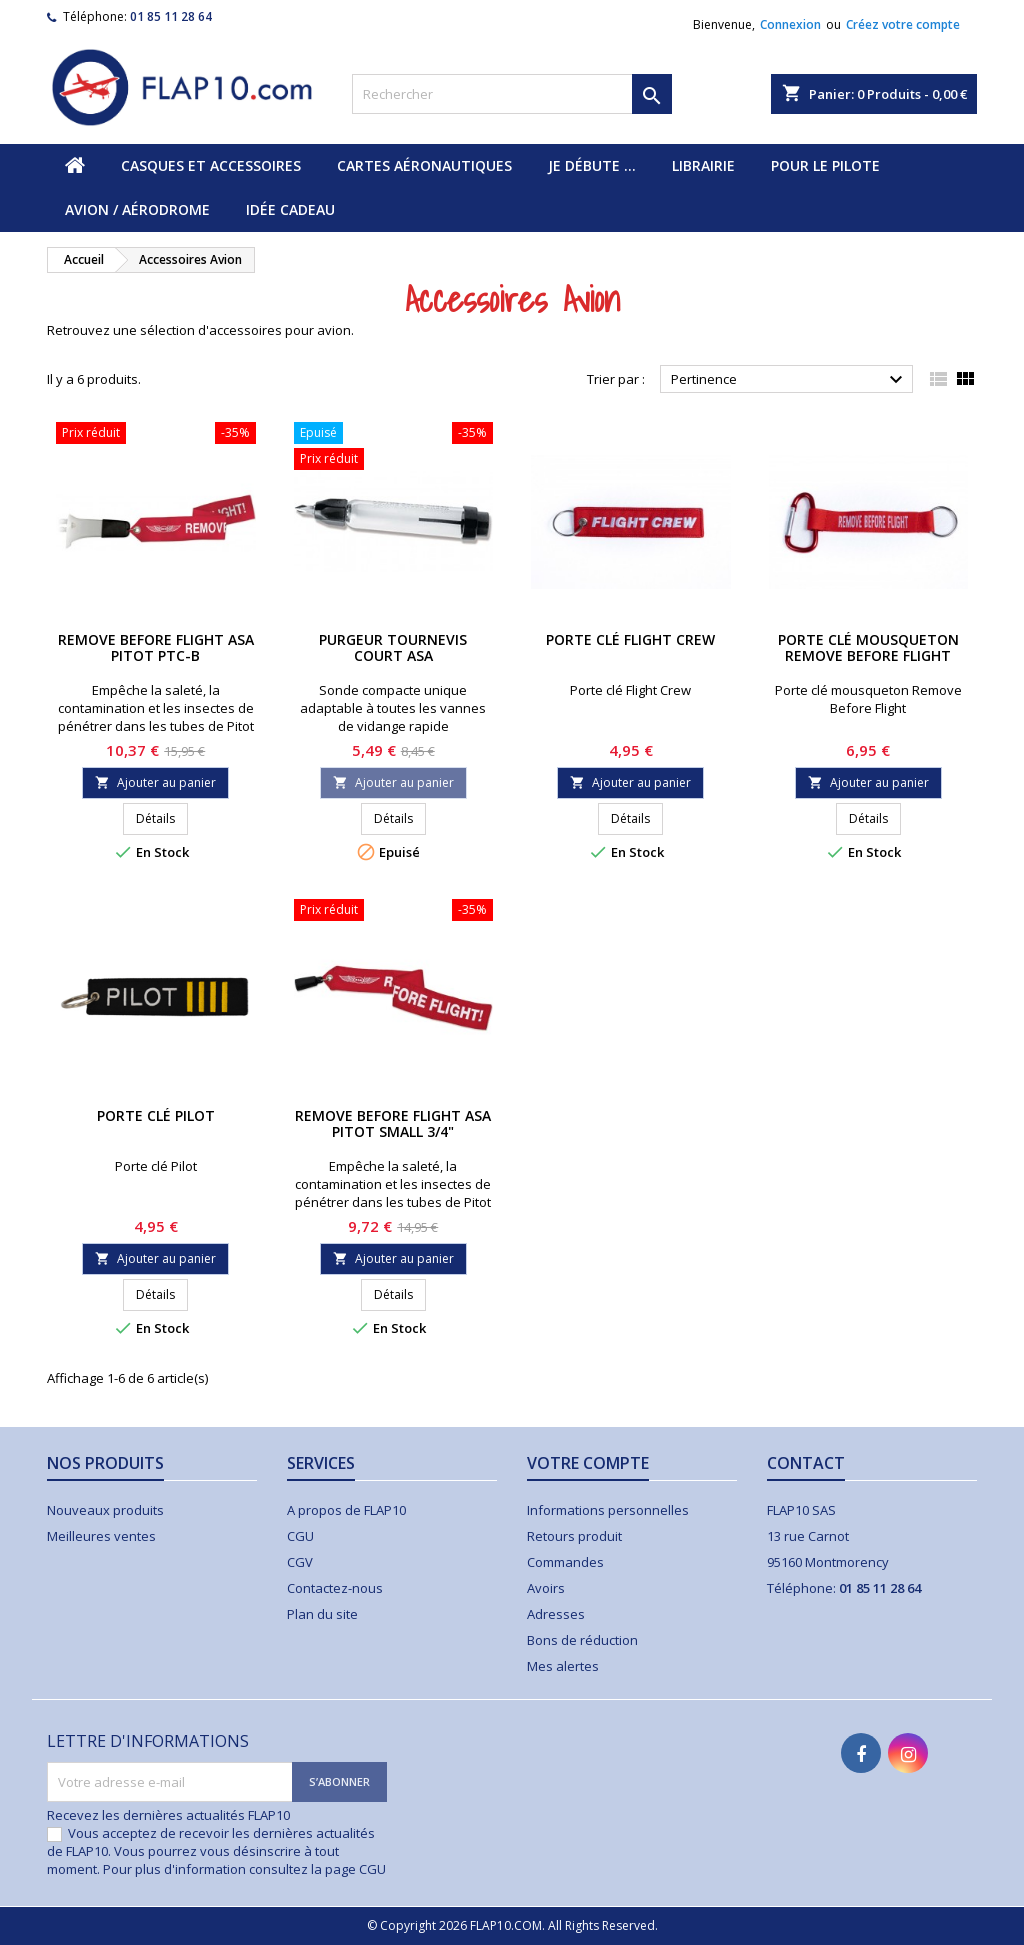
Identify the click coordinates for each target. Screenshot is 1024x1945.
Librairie (703, 165)
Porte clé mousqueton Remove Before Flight (868, 647)
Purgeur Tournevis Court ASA (393, 647)
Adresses (556, 1614)
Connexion (790, 24)
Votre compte (588, 1463)
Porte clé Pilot (156, 1115)
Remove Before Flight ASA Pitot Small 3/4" (393, 1123)
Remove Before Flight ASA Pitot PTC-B (156, 647)
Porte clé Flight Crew (630, 639)
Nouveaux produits (105, 1510)
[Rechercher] (512, 94)
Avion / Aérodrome (137, 209)
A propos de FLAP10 (346, 1510)
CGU (300, 1536)
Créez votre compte (903, 24)
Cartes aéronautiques (424, 165)
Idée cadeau (290, 209)
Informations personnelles (608, 1510)
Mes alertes (563, 1666)
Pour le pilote (825, 165)
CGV (300, 1562)
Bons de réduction (582, 1640)
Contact (806, 1463)
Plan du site (322, 1614)
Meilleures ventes (101, 1536)
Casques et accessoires (211, 165)
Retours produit (574, 1536)
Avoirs (546, 1588)
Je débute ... (592, 165)
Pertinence (789, 380)
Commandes (565, 1562)
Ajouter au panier (155, 782)
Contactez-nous (335, 1588)
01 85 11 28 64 (171, 16)
